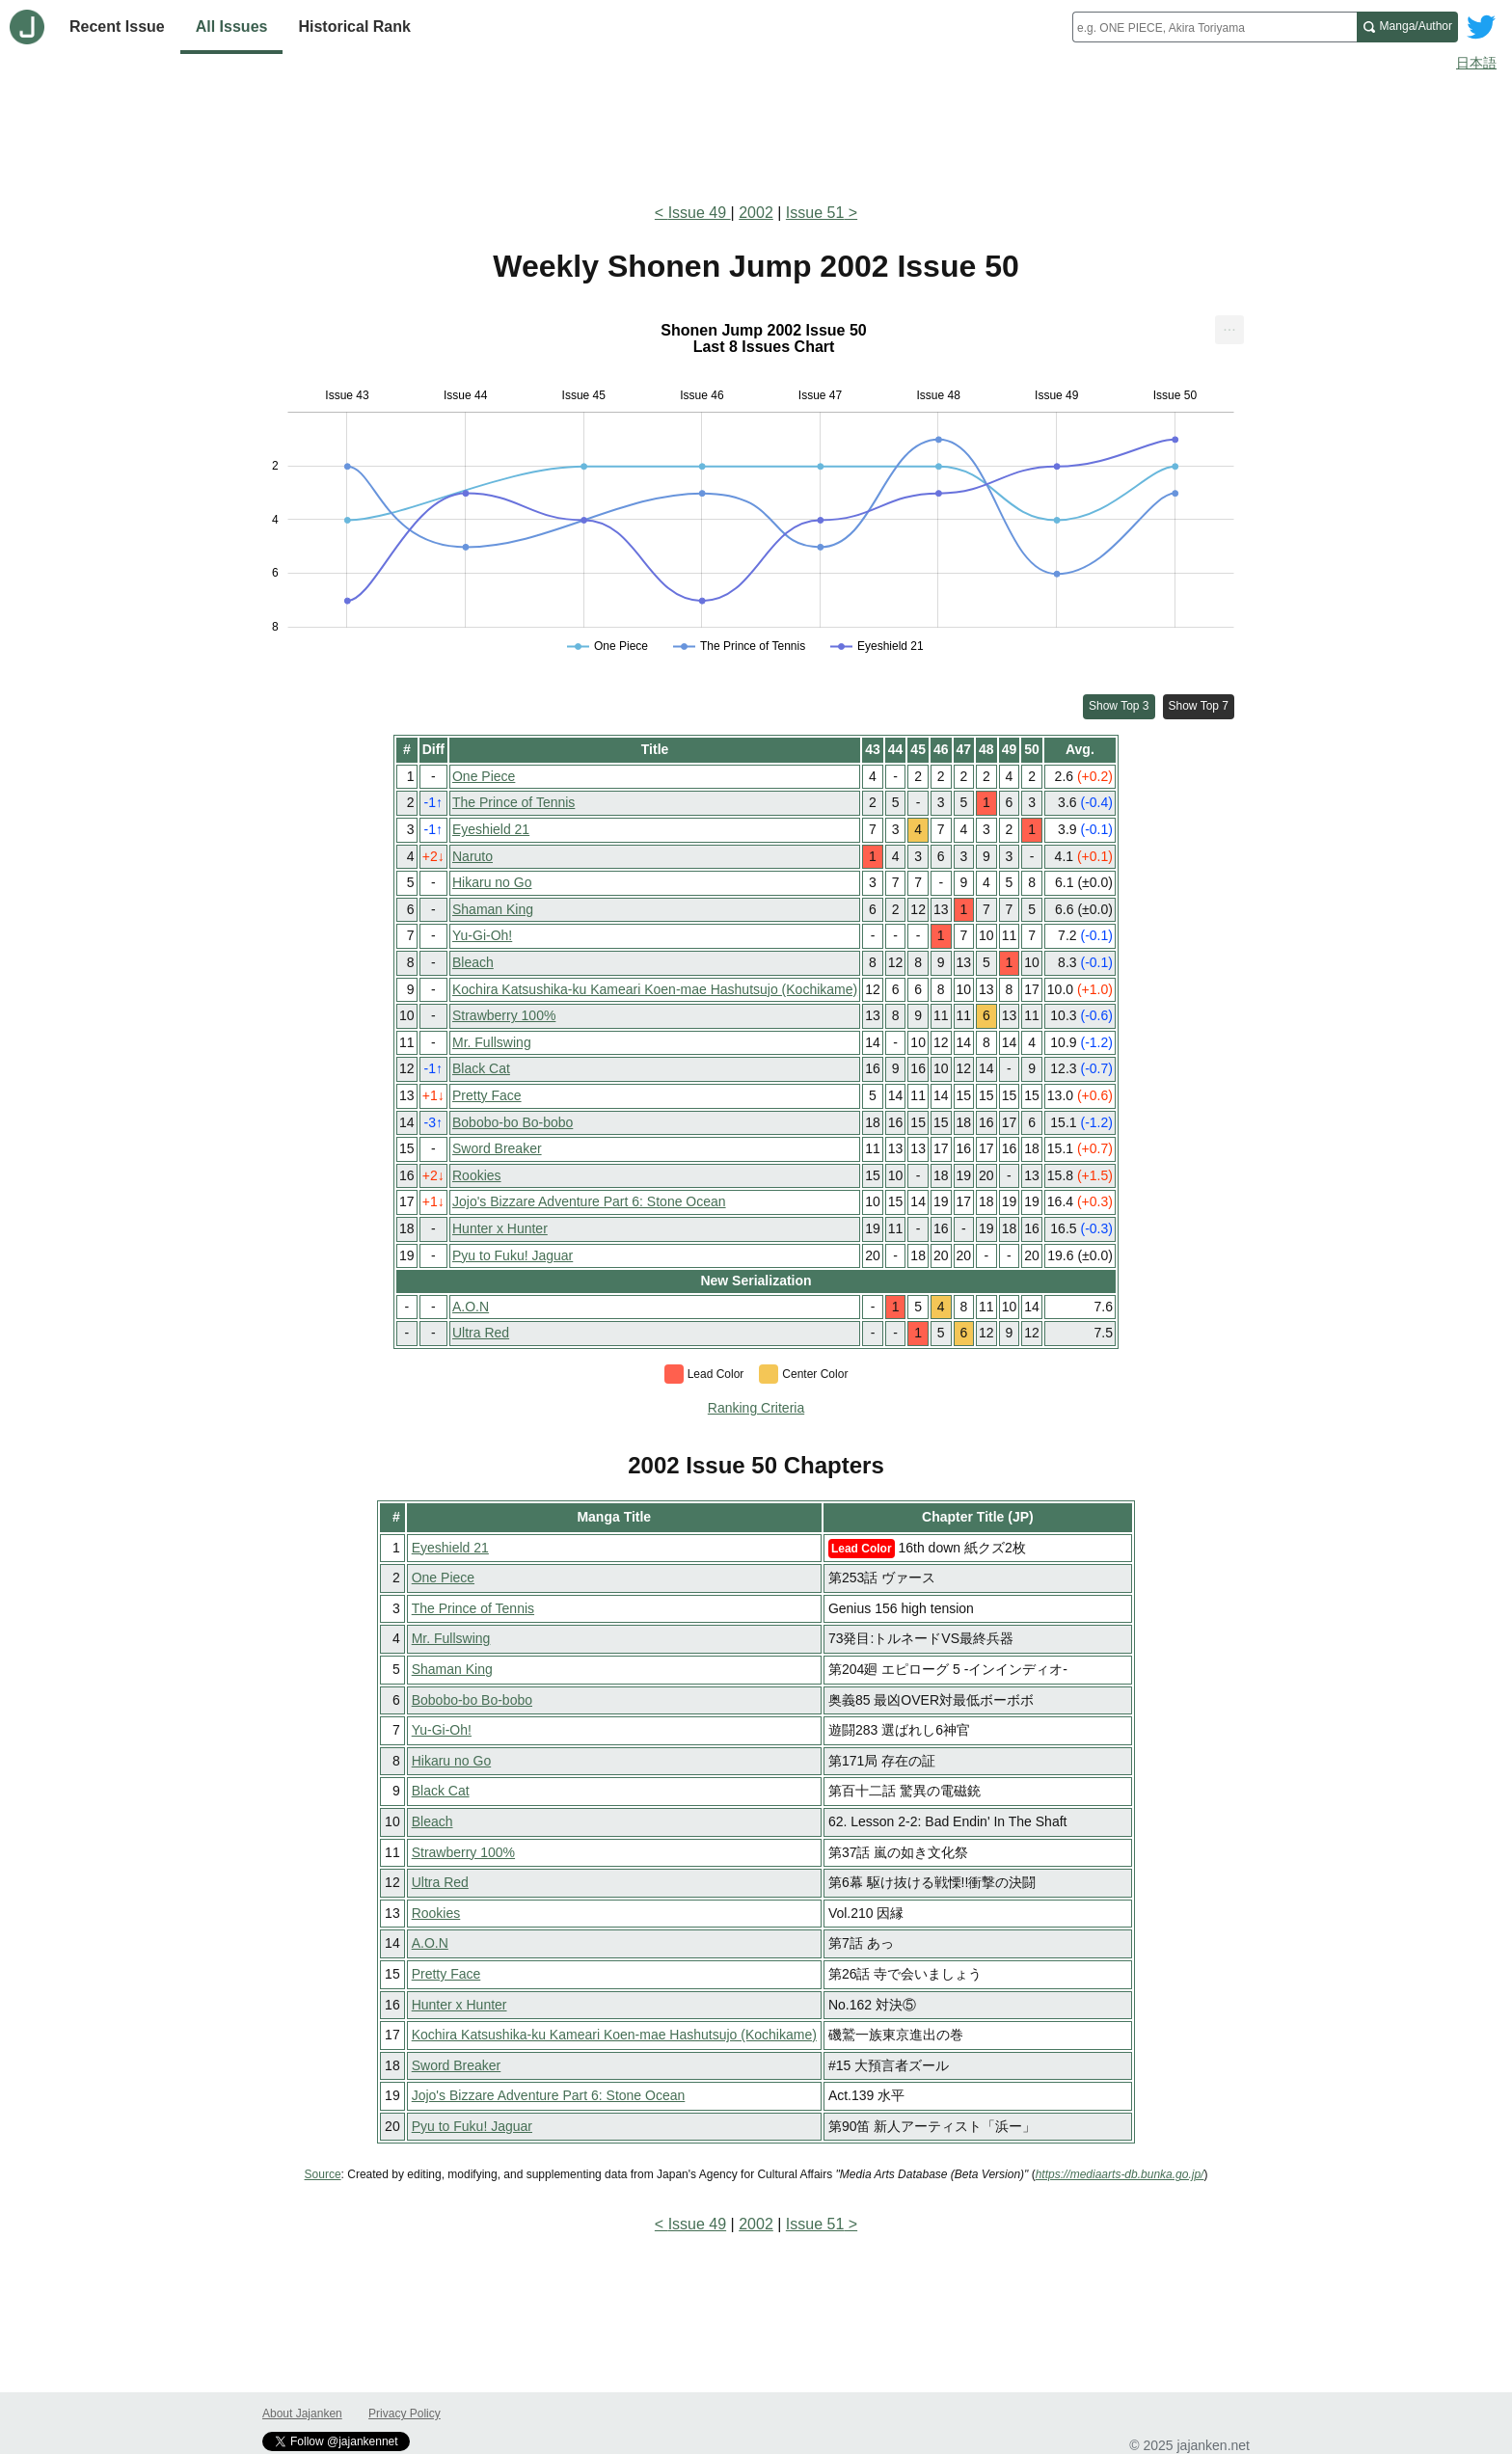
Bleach (473, 962)
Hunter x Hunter (500, 1228)
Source (323, 2174)
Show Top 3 (1119, 706)
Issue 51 (815, 212)
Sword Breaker (497, 1148)
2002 (756, 212)
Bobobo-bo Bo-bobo (512, 1122)
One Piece (483, 776)
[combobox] (1214, 27)
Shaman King (492, 909)
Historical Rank (354, 26)
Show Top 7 (1199, 706)
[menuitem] (1229, 329)
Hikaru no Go (491, 882)
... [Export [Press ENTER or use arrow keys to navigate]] (1229, 325)
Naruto (472, 856)
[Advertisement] (756, 133)
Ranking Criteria (756, 1408)
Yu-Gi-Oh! (482, 935)
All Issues (232, 26)
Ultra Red (480, 1332)
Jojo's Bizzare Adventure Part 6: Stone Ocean (589, 1201)
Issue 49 (699, 212)
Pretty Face (487, 1095)
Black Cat (481, 1068)
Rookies (476, 1175)
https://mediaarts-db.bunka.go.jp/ (1120, 2174)
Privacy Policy (404, 2413)
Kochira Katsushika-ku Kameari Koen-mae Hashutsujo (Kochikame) (654, 989)
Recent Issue (117, 26)
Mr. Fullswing (491, 1042)
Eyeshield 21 (490, 829)
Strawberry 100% (503, 1015)
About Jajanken (302, 2413)
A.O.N (470, 1306)
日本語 (1476, 62)
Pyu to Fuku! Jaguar (512, 1255)
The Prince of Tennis (513, 802)
